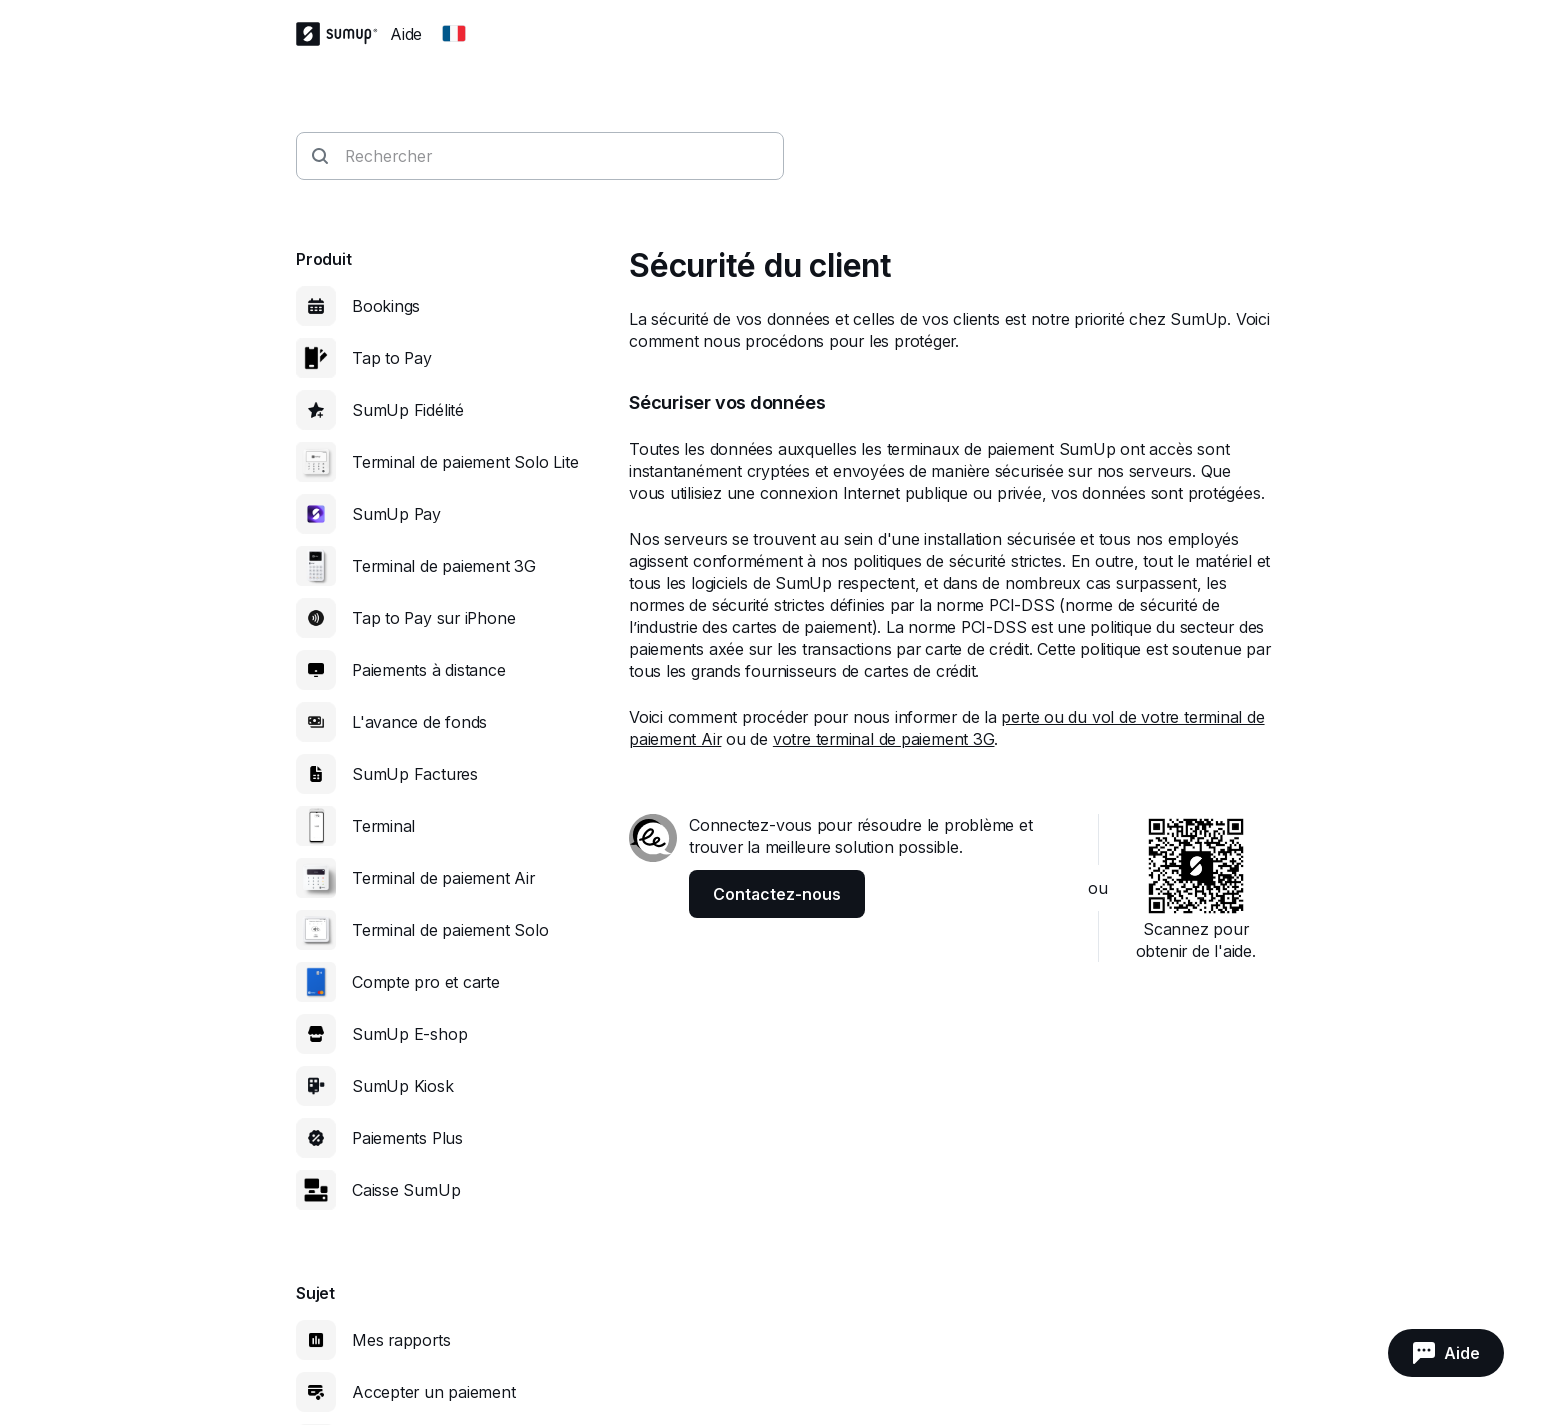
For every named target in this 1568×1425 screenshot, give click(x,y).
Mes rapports (401, 1340)
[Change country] (454, 34)
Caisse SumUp (406, 1190)
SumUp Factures (415, 774)
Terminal (383, 826)
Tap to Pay (392, 358)
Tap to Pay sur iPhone (433, 618)
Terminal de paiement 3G (444, 566)
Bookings (386, 306)
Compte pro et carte (426, 982)
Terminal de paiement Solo (450, 930)
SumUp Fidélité (408, 410)
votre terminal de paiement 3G (884, 739)
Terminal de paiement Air (443, 878)
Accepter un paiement (434, 1392)
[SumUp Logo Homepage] (343, 34)
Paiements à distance (429, 670)
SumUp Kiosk (403, 1086)
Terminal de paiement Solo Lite (465, 462)
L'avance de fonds (419, 722)
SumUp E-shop (409, 1034)
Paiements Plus (407, 1138)
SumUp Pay (396, 514)
